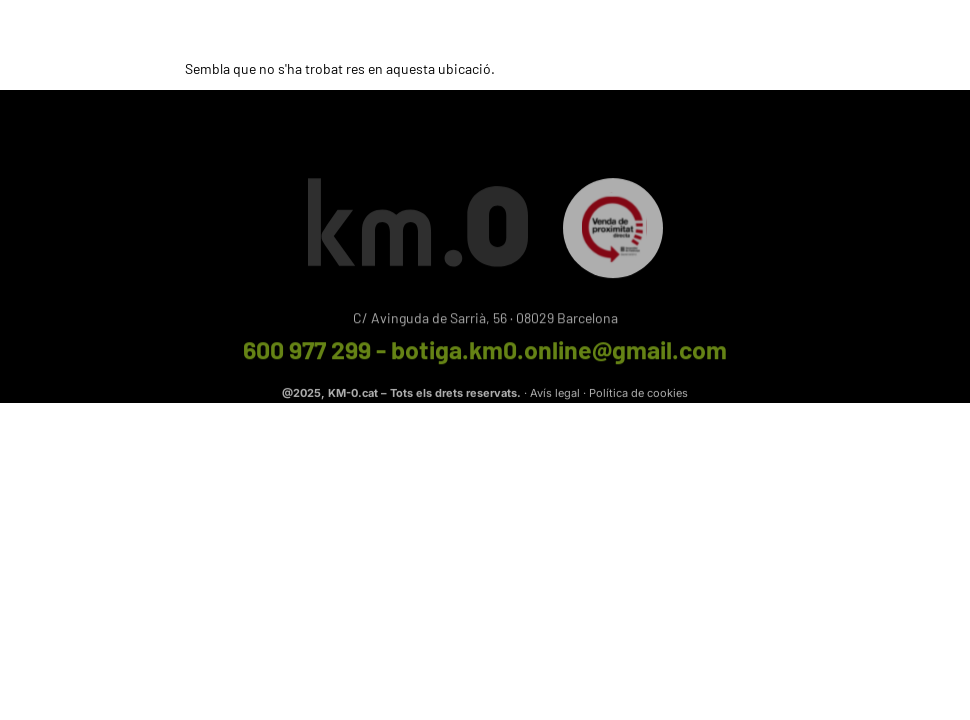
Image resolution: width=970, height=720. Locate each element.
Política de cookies (638, 395)
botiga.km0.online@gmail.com (559, 354)
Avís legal (555, 395)
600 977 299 (307, 354)
